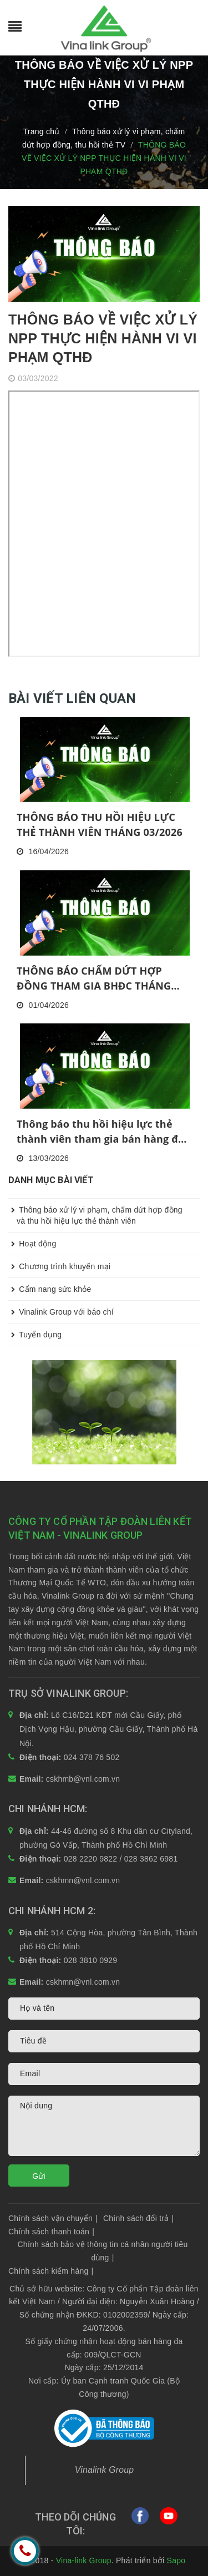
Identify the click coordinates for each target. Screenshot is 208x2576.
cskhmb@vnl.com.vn (83, 1778)
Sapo (176, 2560)
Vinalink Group (104, 2469)
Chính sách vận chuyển (53, 2218)
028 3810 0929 (91, 1960)
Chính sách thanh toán (51, 2231)
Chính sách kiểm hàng (50, 2270)
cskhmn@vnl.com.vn (83, 1880)
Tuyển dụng (35, 1335)
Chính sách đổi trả (138, 2218)
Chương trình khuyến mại (59, 1266)
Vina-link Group (83, 2560)
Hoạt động (32, 1244)
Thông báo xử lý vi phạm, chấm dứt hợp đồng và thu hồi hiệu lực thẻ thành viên (95, 1212)
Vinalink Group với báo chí (61, 1312)
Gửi (38, 2176)
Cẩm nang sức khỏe (50, 1289)
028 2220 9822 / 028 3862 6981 (121, 1858)
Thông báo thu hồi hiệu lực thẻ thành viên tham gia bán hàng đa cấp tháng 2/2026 (100, 1132)
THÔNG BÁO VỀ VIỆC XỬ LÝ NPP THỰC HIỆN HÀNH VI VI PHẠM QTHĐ (102, 338)
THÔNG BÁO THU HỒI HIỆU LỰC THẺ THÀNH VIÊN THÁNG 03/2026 (99, 824)
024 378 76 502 (92, 1757)
